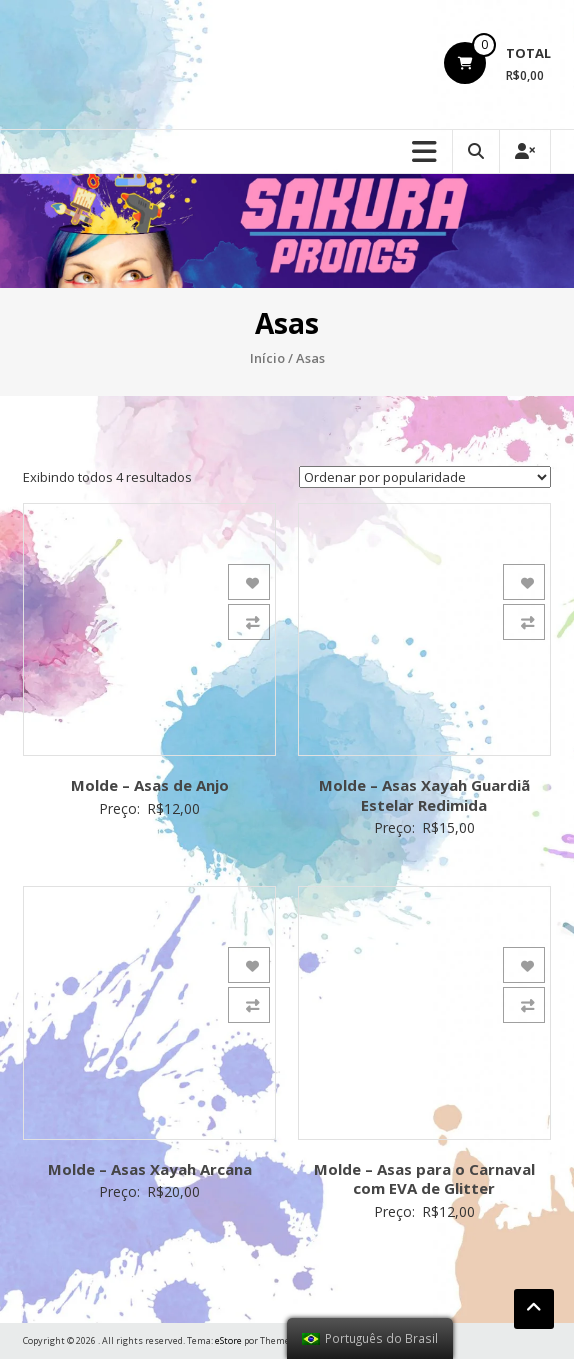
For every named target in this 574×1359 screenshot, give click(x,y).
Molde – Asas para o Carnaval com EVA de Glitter (424, 1179)
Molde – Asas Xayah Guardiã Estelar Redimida (424, 795)
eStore (228, 1340)
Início (267, 358)
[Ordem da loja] (425, 477)
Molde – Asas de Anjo (150, 785)
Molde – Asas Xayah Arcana (150, 1169)
